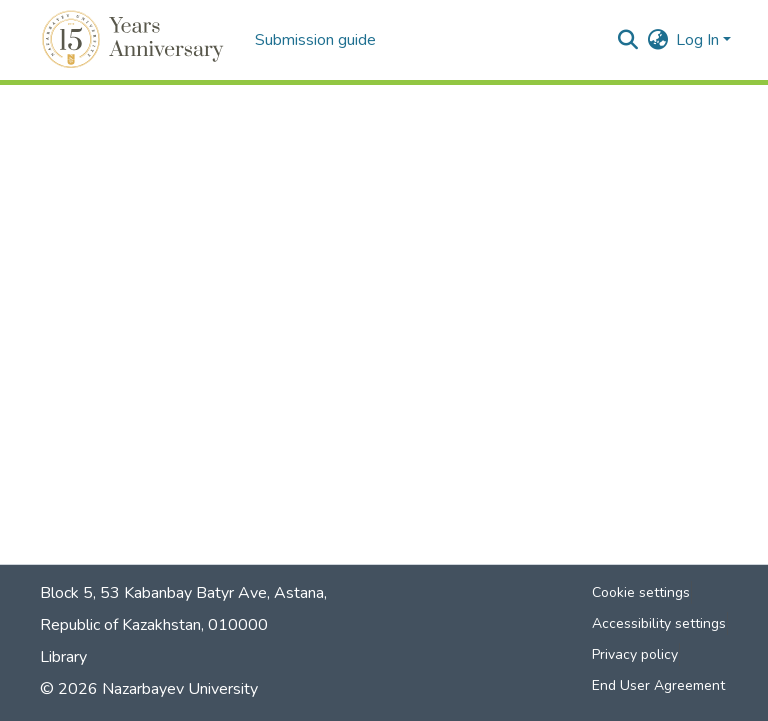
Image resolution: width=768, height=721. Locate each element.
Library (63, 657)
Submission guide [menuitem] (315, 40)
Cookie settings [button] (641, 592)
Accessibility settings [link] (659, 623)
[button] (135, 40)
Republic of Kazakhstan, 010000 (154, 625)
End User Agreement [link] (658, 685)
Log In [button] (699, 40)
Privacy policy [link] (635, 654)
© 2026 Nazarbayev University (149, 689)
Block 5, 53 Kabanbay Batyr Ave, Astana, (183, 593)
